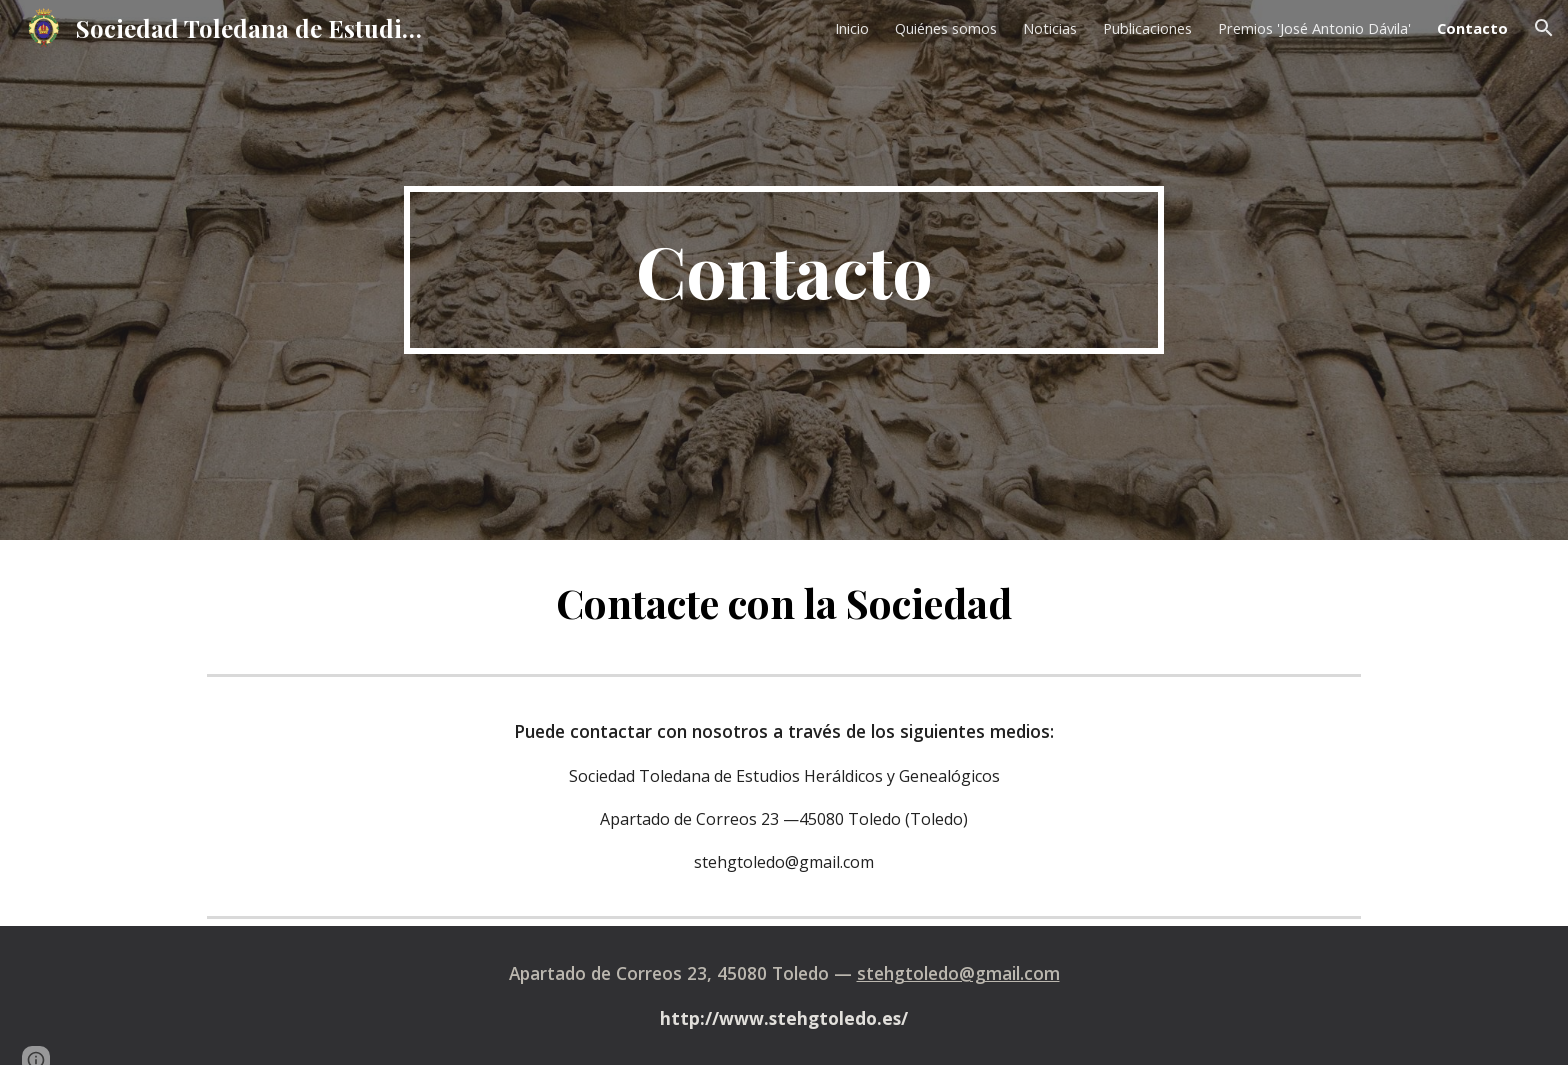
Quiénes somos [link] (946, 28)
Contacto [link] (1472, 28)
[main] (784, 270)
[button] (1544, 28)
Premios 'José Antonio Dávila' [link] (1314, 28)
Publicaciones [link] (1147, 28)
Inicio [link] (852, 28)
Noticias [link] (1050, 28)
